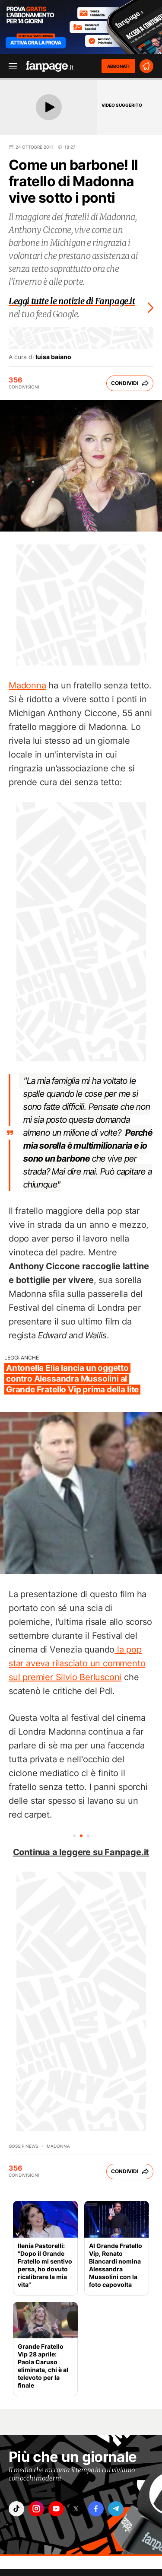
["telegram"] (116, 2508)
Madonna (27, 685)
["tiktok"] (16, 2508)
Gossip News (23, 2146)
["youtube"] (56, 2508)
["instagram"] (36, 2508)
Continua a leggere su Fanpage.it (81, 1852)
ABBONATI (118, 66)
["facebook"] (96, 2508)
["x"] (76, 2508)
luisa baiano (53, 357)
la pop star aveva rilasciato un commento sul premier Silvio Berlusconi (77, 1663)
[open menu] (10, 66)
